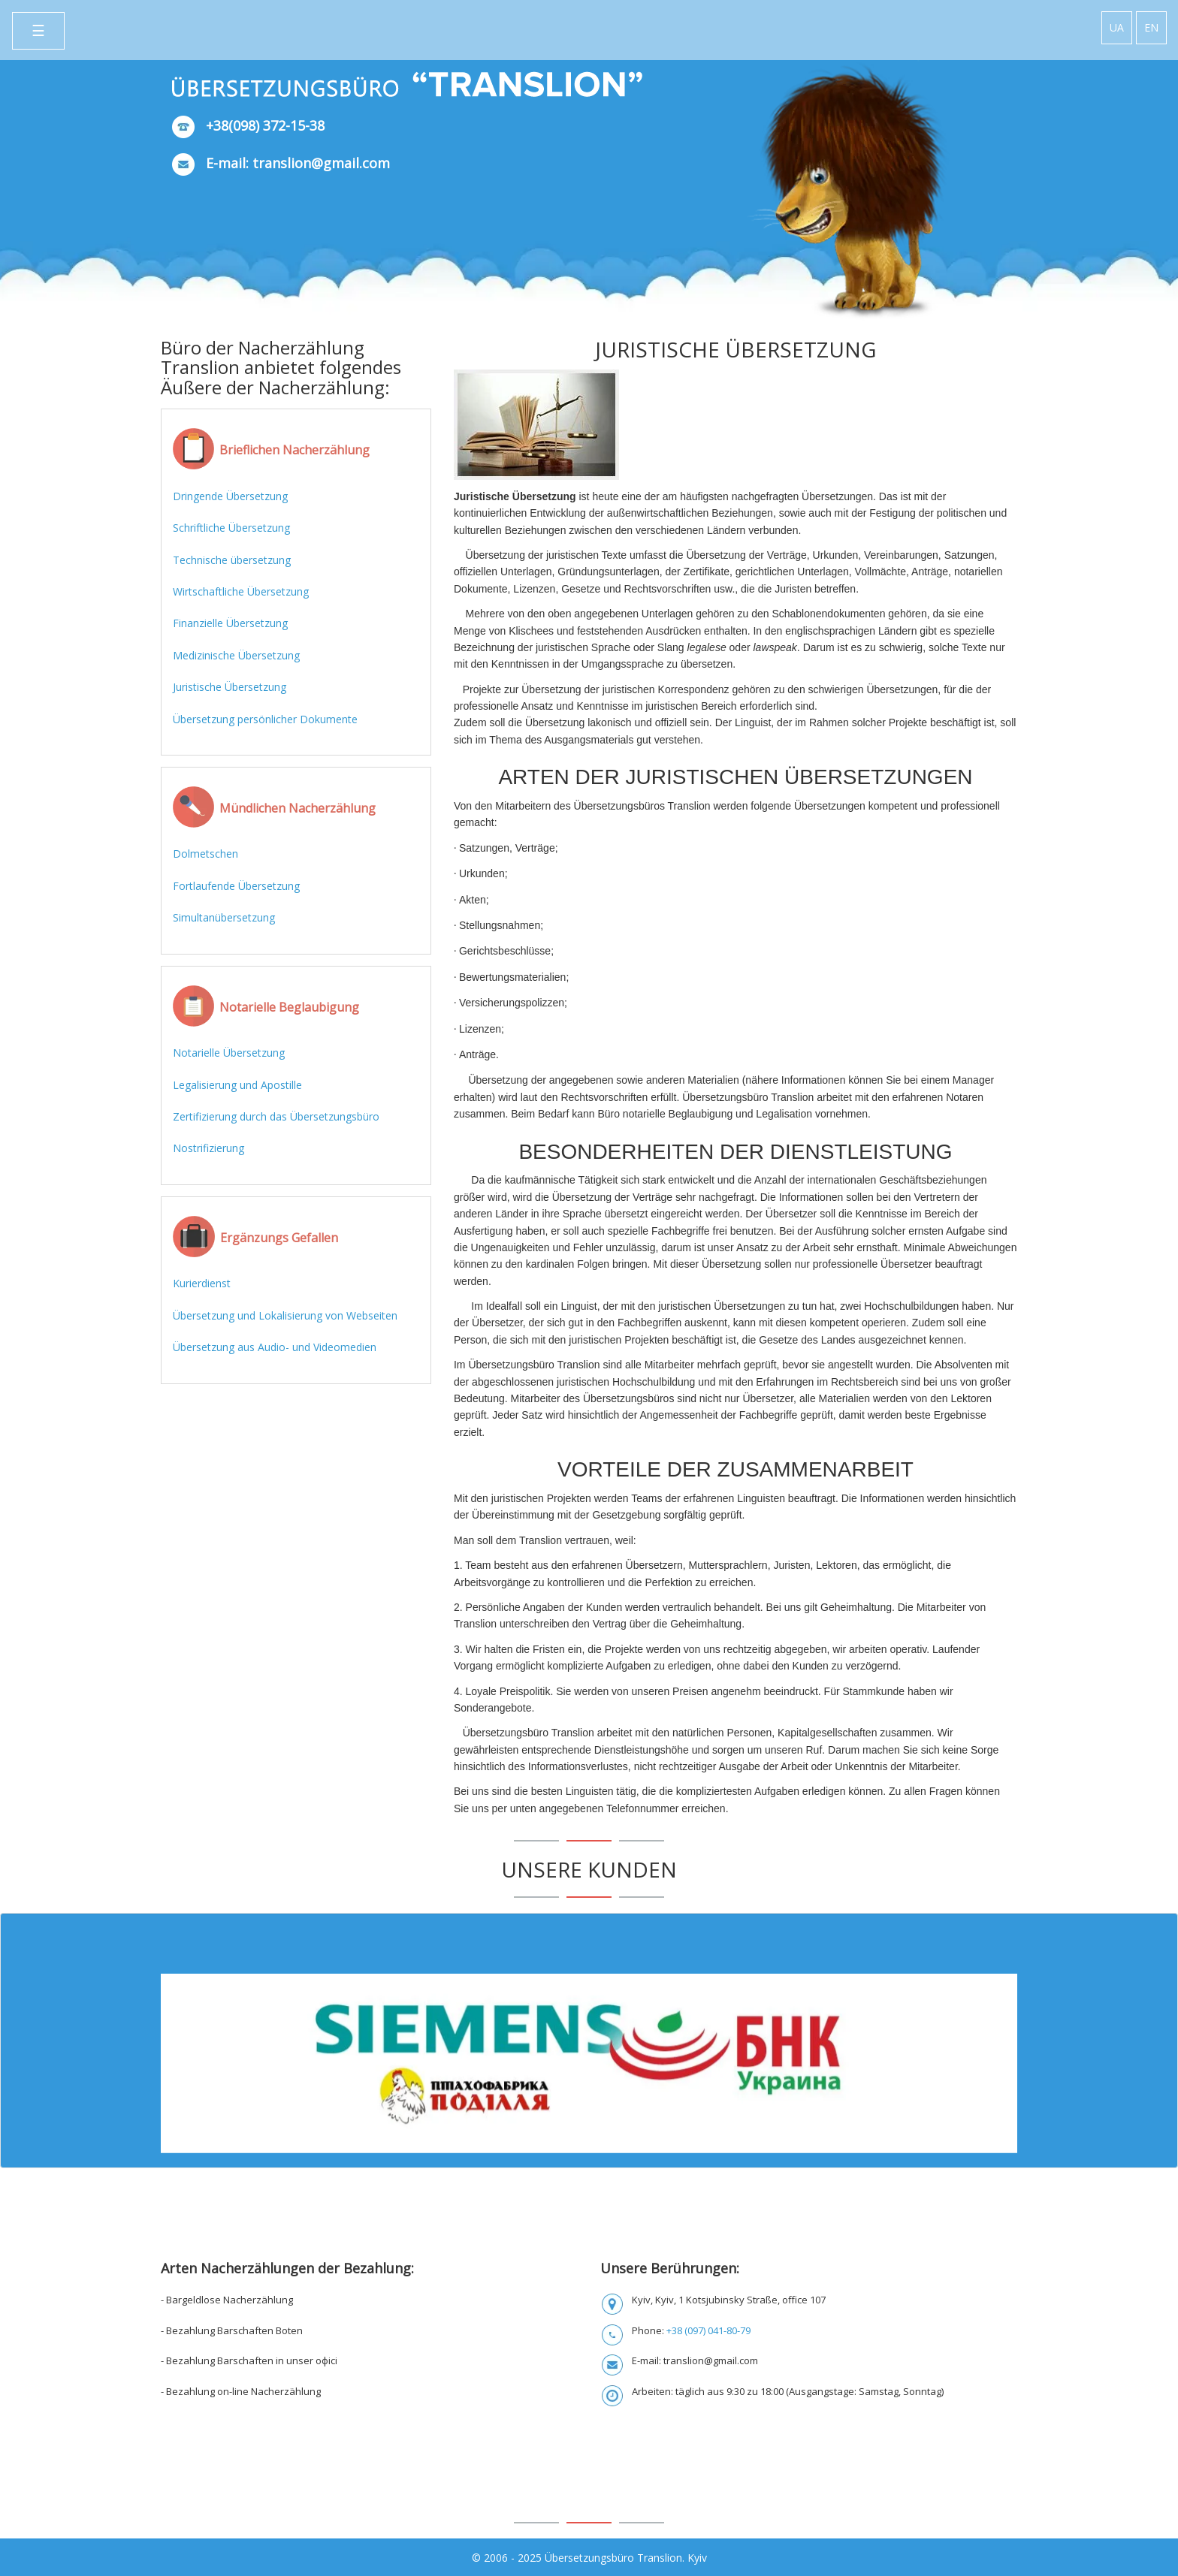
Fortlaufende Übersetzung (236, 886)
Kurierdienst (202, 1283)
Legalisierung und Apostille (237, 1085)
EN (1151, 27)
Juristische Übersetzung (229, 687)
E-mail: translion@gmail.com (298, 163)
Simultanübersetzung (224, 917)
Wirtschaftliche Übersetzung (241, 591)
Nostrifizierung (208, 1148)
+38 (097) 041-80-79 (708, 2330)
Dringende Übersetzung (230, 496)
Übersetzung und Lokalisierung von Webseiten (285, 1315)
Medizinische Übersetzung (236, 655)
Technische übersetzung (232, 560)
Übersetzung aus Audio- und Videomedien (274, 1347)
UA (1117, 27)
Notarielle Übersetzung (229, 1052)
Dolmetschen (205, 853)
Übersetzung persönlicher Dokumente (265, 719)
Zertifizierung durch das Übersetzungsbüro (276, 1116)
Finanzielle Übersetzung (230, 623)
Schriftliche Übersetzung (231, 527)
